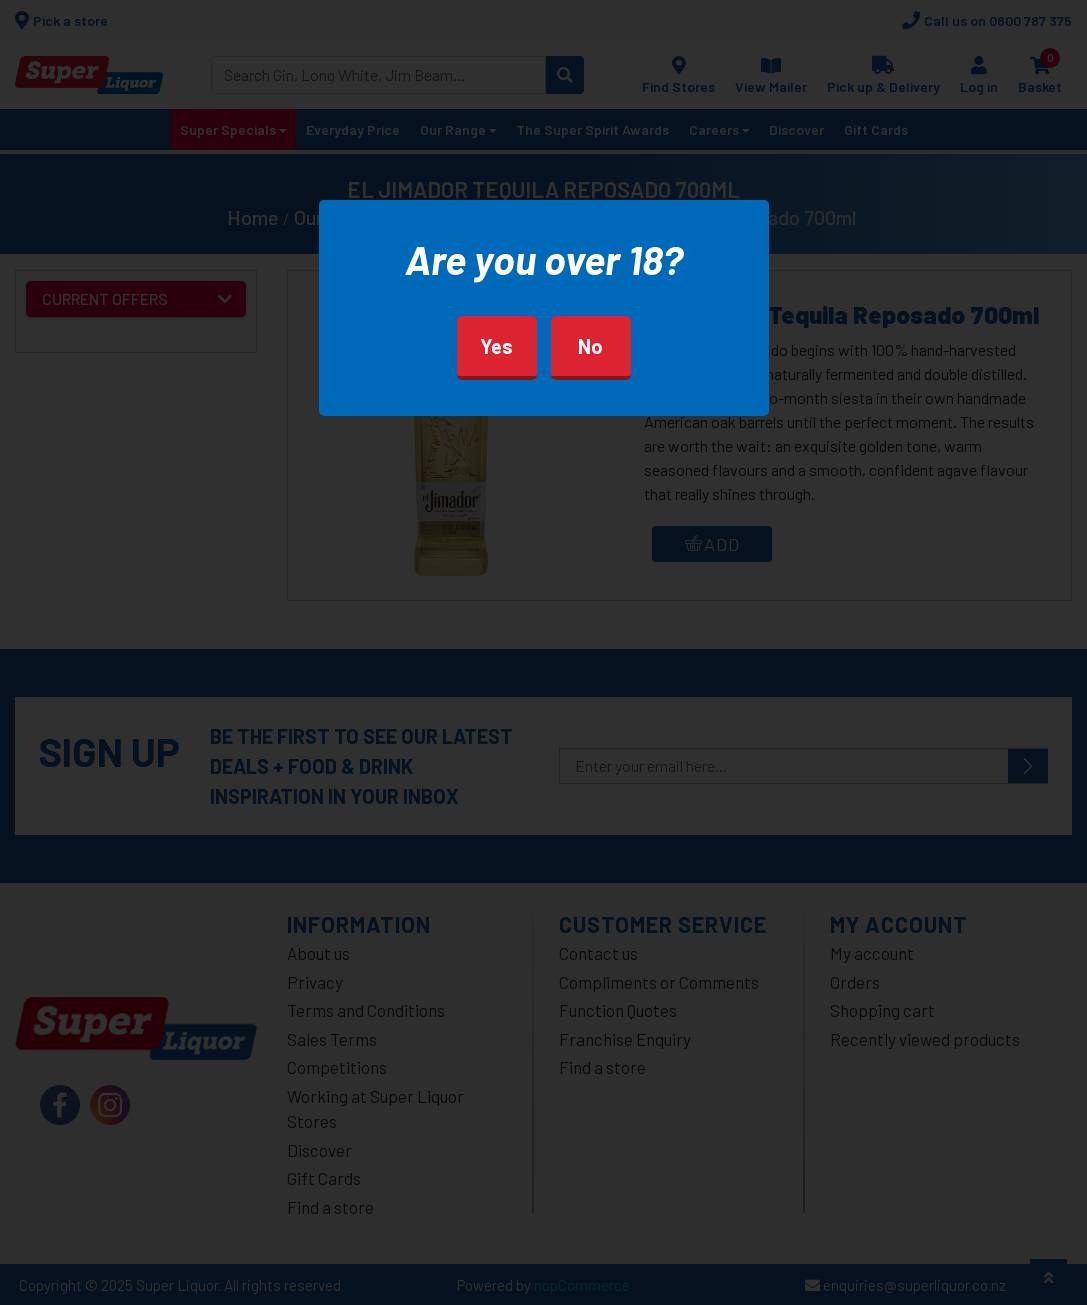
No (590, 346)
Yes (496, 346)
